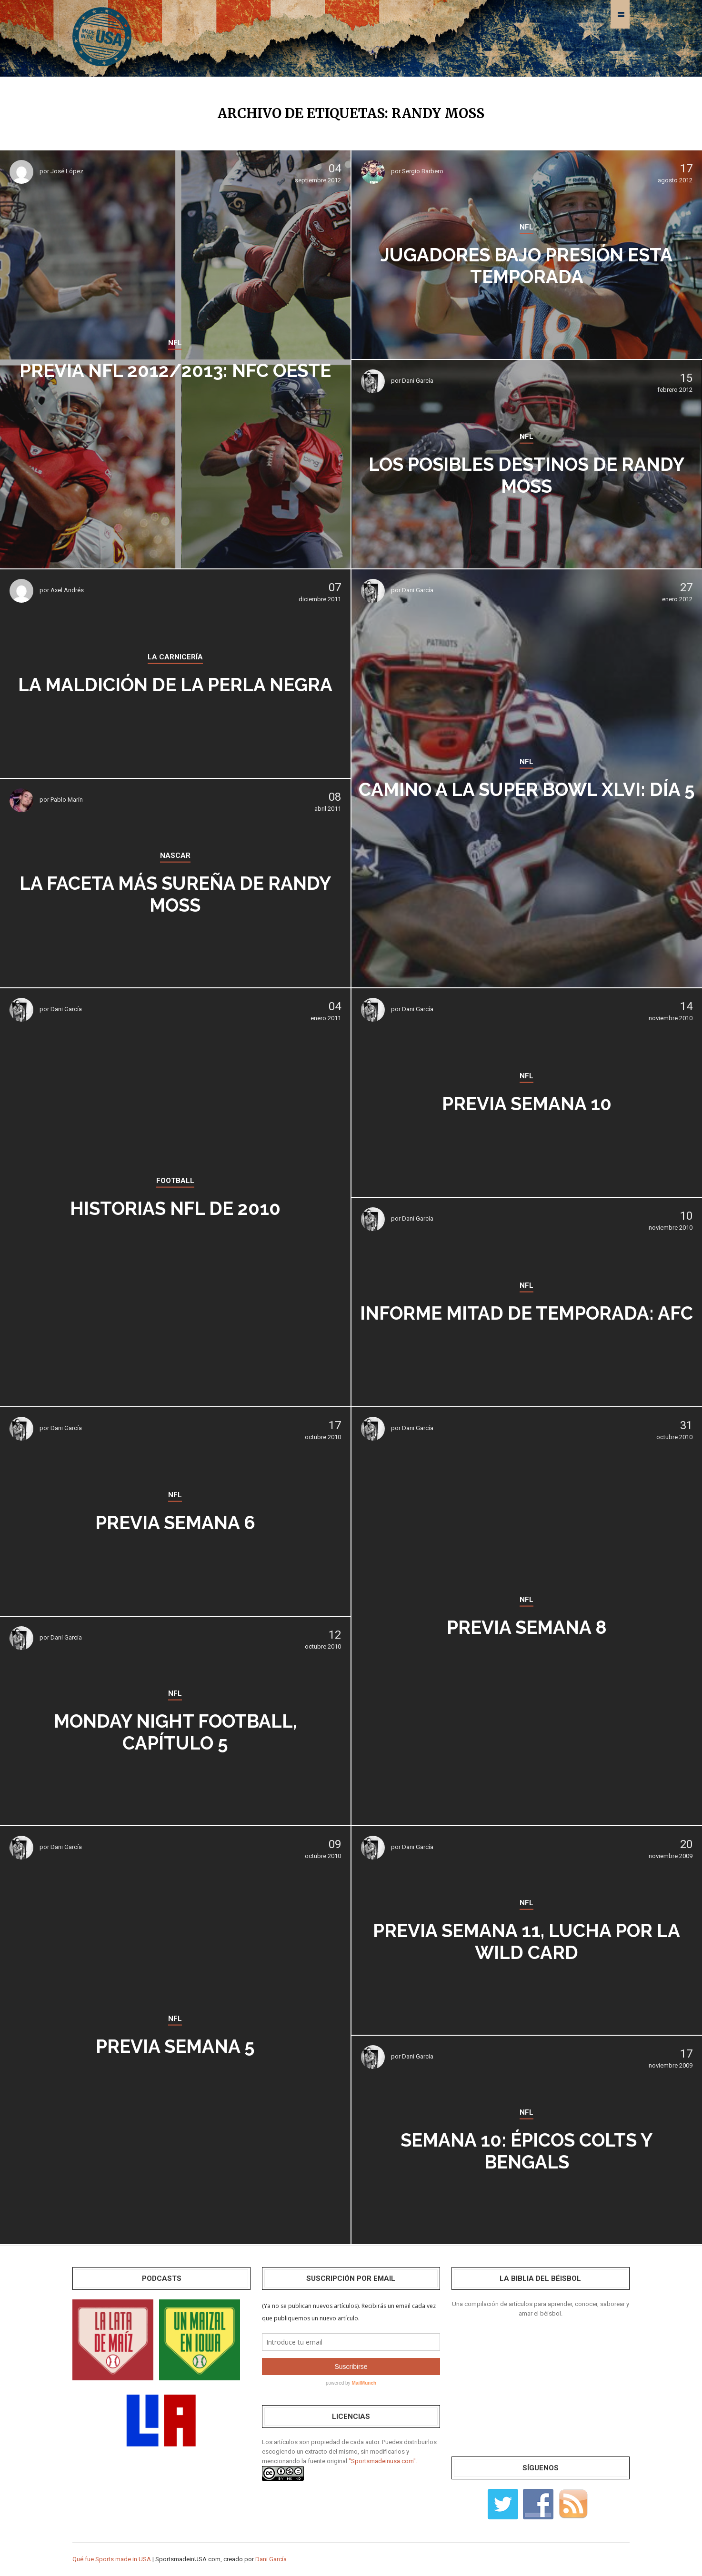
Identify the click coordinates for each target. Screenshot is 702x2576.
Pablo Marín (66, 799)
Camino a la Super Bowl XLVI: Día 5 (527, 789)
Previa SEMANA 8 (526, 1627)
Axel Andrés (67, 590)
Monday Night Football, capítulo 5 (175, 1732)
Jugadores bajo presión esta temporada (527, 265)
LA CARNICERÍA (175, 646)
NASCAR (175, 856)
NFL (175, 332)
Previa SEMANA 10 (527, 1103)
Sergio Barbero (422, 171)
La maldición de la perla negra (175, 684)
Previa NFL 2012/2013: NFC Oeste (175, 370)
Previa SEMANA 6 (175, 1522)
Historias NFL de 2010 (175, 1208)
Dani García (417, 380)
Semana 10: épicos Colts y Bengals (527, 2150)
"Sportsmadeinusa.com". (383, 2461)
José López (66, 171)
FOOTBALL (175, 1180)
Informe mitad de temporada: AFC (526, 1313)
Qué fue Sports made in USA (111, 2559)
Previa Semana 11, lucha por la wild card (526, 1941)
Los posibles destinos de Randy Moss (526, 475)
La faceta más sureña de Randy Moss (175, 894)
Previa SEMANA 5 (175, 2046)
